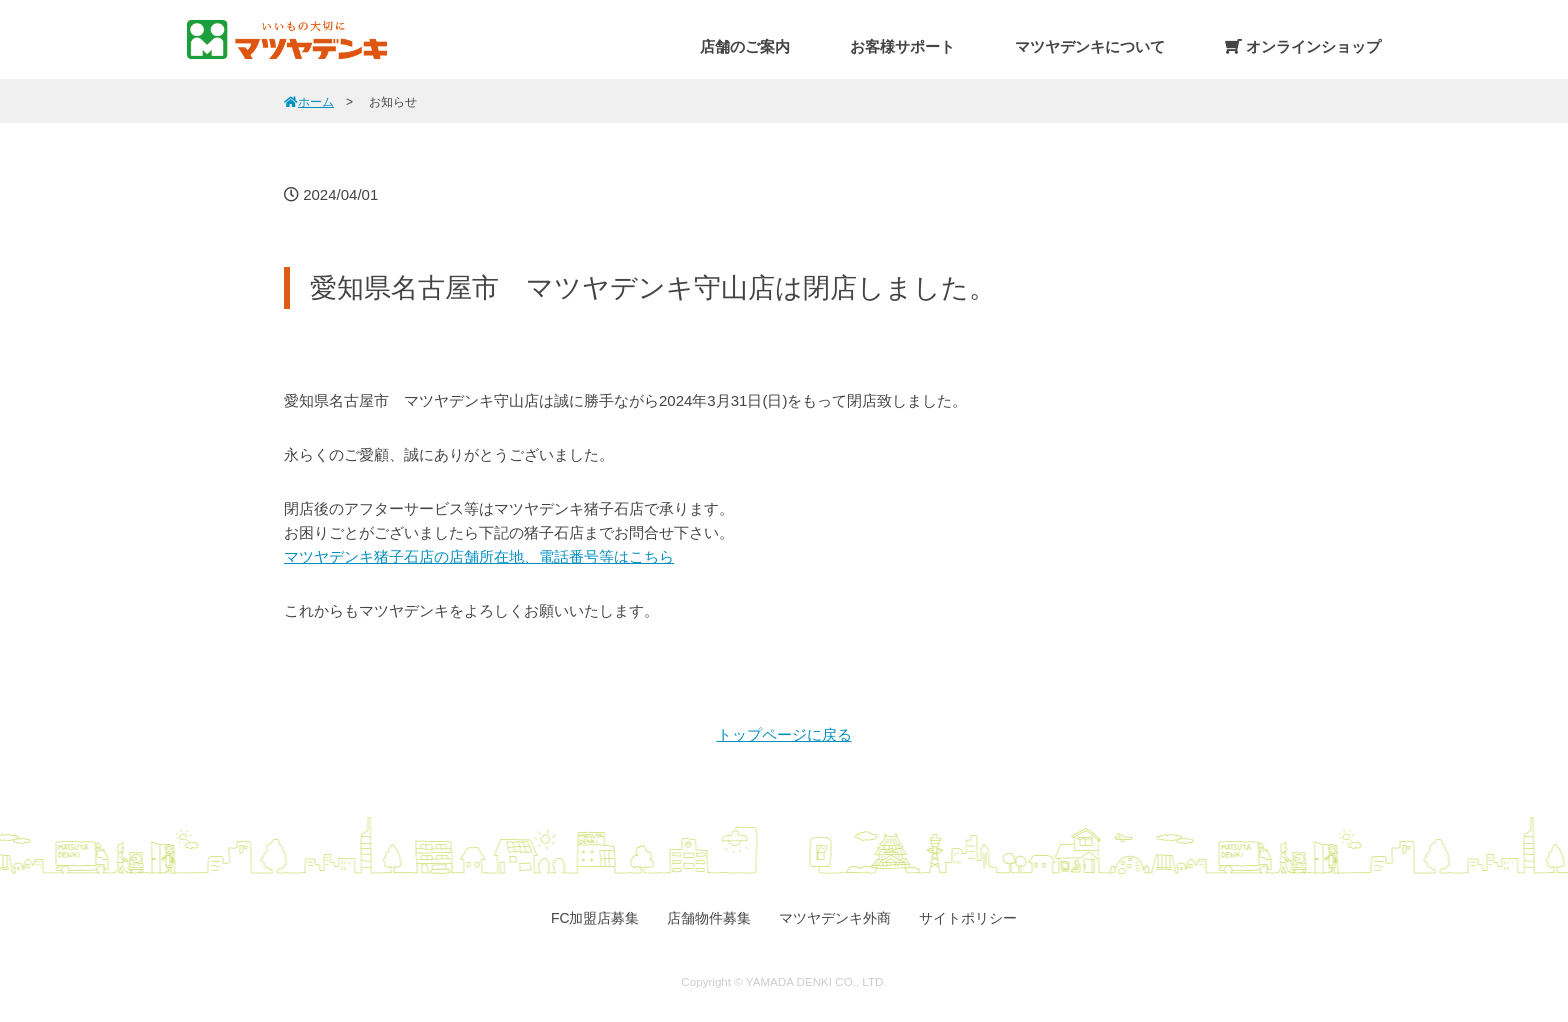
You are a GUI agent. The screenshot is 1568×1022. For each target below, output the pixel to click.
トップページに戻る (784, 734)
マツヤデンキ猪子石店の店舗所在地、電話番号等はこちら (479, 556)
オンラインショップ (1303, 46)
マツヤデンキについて (1090, 46)
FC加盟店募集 (595, 918)
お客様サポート (902, 46)
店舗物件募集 (709, 918)
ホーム (309, 102)
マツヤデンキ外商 (835, 918)
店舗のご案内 (745, 46)
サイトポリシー (968, 918)
